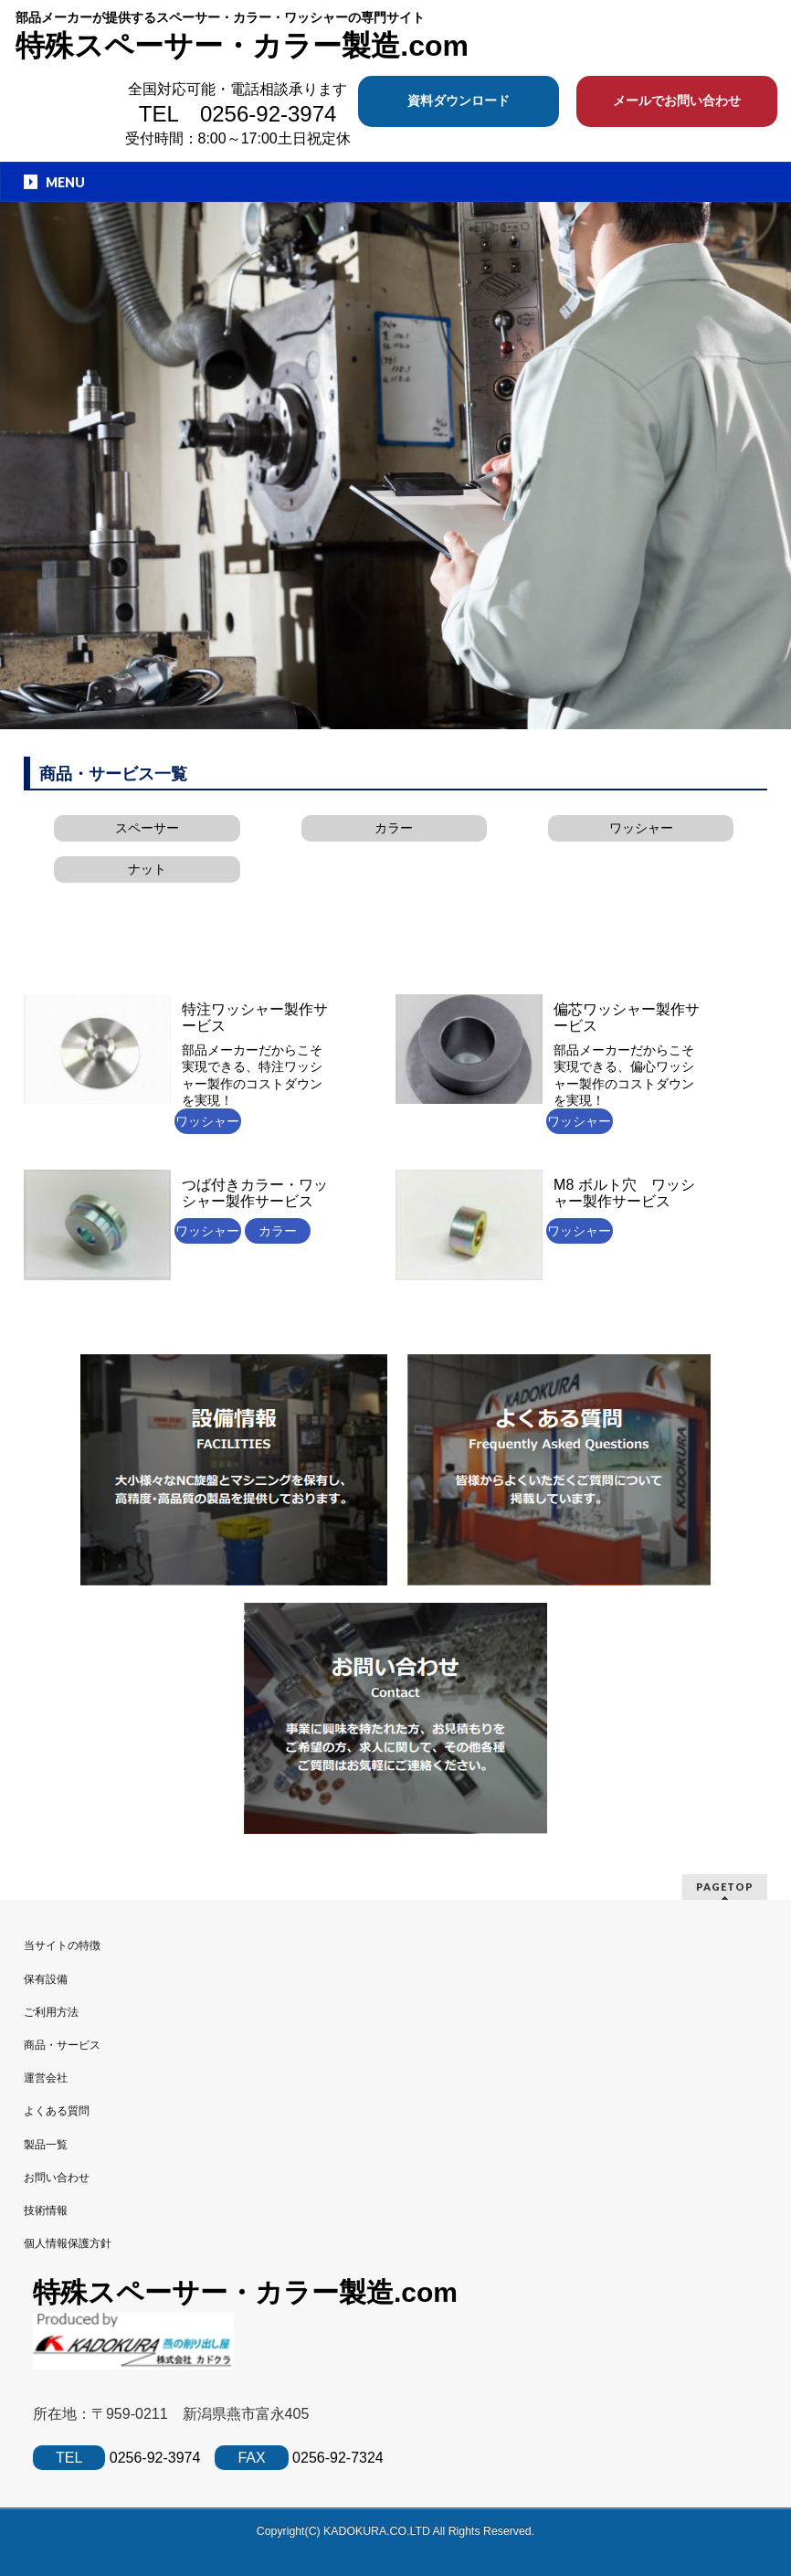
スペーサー (147, 828)
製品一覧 (46, 2144)
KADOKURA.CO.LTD (378, 2531)
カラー (393, 828)
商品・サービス (62, 2045)
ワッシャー (641, 828)
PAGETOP (725, 1886)
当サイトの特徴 (62, 1945)
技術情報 (46, 2210)
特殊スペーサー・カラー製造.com (242, 45)
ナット (147, 869)
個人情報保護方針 (67, 2243)
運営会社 (46, 2078)
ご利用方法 (51, 2012)
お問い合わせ (57, 2177)
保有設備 (46, 1979)
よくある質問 (57, 2110)
